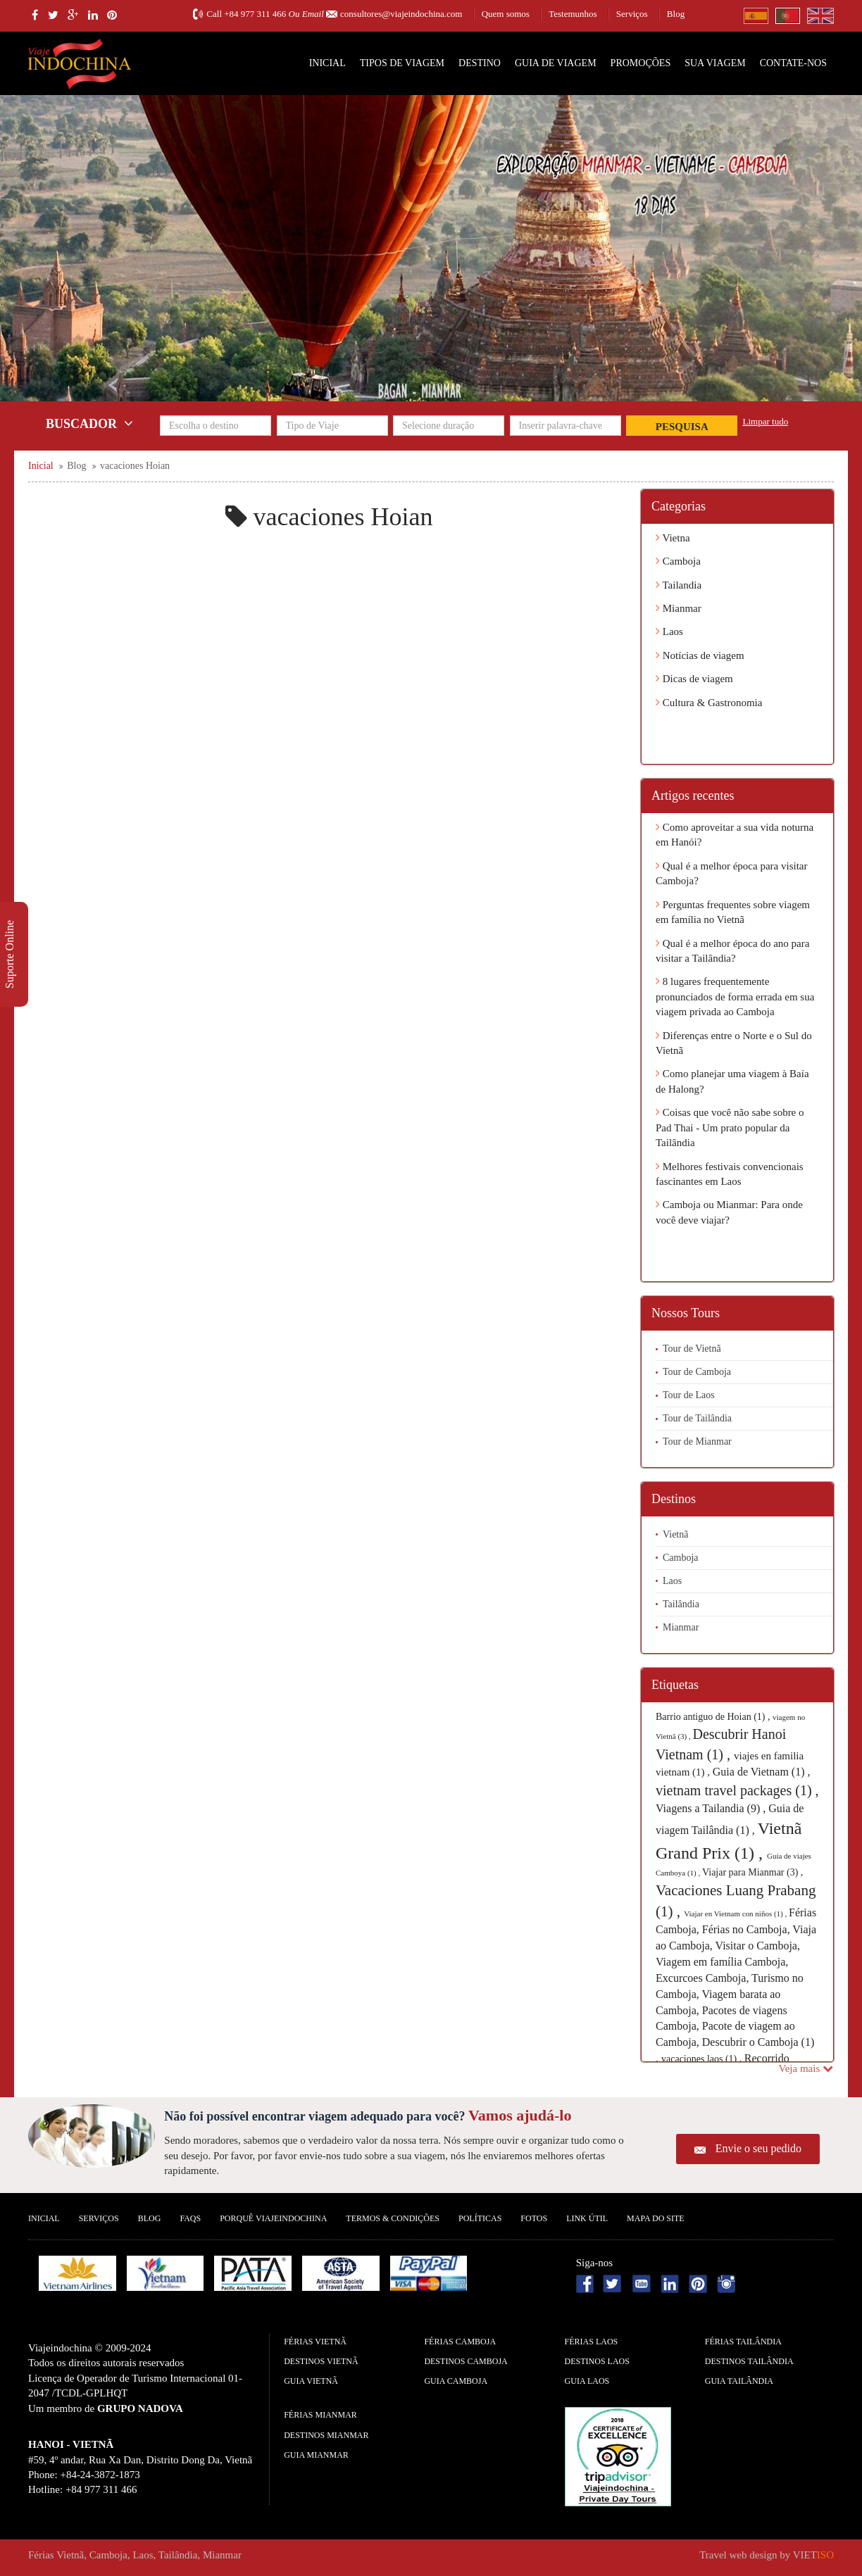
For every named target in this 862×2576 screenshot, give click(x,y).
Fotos (533, 2218)
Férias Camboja (460, 2341)
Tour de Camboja (697, 1371)
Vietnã (675, 1534)
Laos (669, 631)
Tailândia (681, 1604)
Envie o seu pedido (758, 2148)
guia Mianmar (316, 2455)
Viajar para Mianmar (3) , (752, 1872)
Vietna (673, 538)
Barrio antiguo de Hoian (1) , (714, 1716)
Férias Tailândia (743, 2341)
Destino (479, 63)
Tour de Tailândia (697, 1418)
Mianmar (678, 608)
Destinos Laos (597, 2361)
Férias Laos (591, 2341)
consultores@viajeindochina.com (401, 13)
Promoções (641, 63)
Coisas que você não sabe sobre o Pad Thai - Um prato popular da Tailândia (730, 1127)
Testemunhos (572, 13)
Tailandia (678, 585)
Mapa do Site (656, 2218)
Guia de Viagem (555, 63)
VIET (813, 2555)
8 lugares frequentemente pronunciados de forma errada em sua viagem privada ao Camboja (735, 996)
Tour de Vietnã (692, 1348)
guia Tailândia (739, 2381)
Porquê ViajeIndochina (273, 2218)
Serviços (632, 13)
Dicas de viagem (694, 678)
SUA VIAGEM (715, 63)
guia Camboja (455, 2381)
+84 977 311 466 (255, 13)
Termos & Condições (392, 2218)
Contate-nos (793, 63)
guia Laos (587, 2381)
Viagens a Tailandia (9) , (712, 1808)
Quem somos (506, 13)
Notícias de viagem (700, 655)
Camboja (678, 561)
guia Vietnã (311, 2381)
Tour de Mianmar (697, 1441)
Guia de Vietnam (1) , (762, 1772)
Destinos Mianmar (326, 2435)
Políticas (479, 2218)
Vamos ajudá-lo (520, 2115)
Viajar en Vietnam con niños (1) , (736, 1913)
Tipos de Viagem (402, 63)
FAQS (190, 2218)
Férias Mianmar (320, 2415)
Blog (676, 13)
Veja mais (806, 2068)
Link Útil (587, 2218)
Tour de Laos (689, 1395)
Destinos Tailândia (749, 2361)
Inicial (327, 63)
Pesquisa (682, 426)
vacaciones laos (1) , (702, 2059)
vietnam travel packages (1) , (737, 1790)
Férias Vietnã (315, 2341)
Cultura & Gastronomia (709, 702)
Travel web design (738, 2555)
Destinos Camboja (465, 2361)
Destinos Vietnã (321, 2361)
